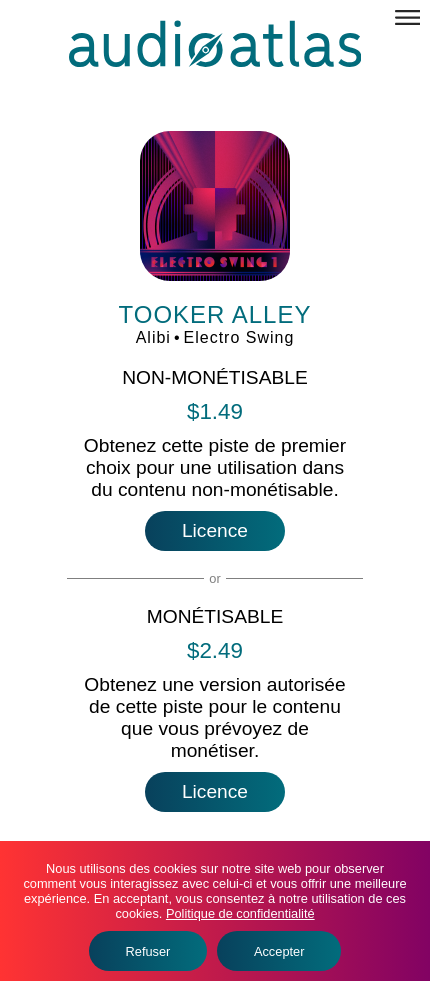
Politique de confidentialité (240, 913)
